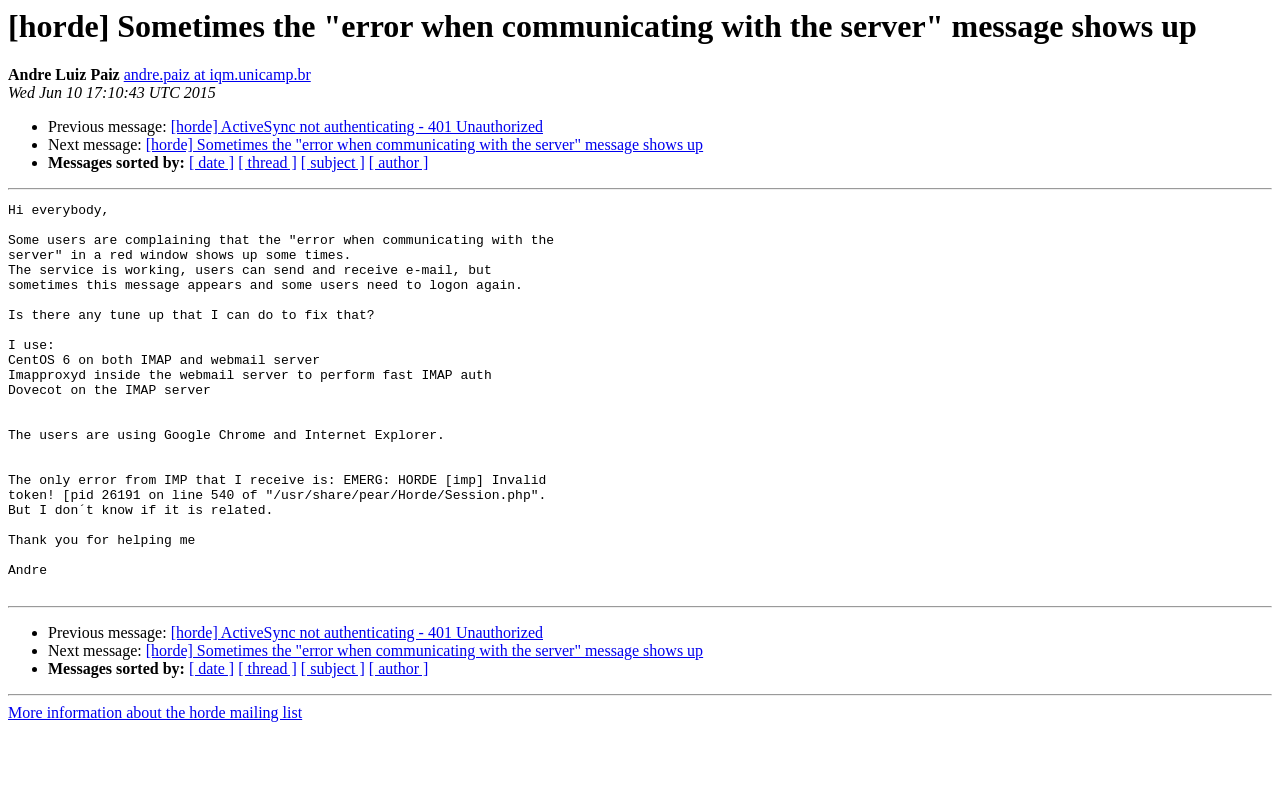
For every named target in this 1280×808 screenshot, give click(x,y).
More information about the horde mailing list (155, 790)
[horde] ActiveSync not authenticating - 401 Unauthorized (357, 126)
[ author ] (399, 162)
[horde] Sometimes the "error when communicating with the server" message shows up (424, 144)
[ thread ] (267, 162)
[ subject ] (333, 162)
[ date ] (211, 162)
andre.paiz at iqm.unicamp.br (217, 74)
